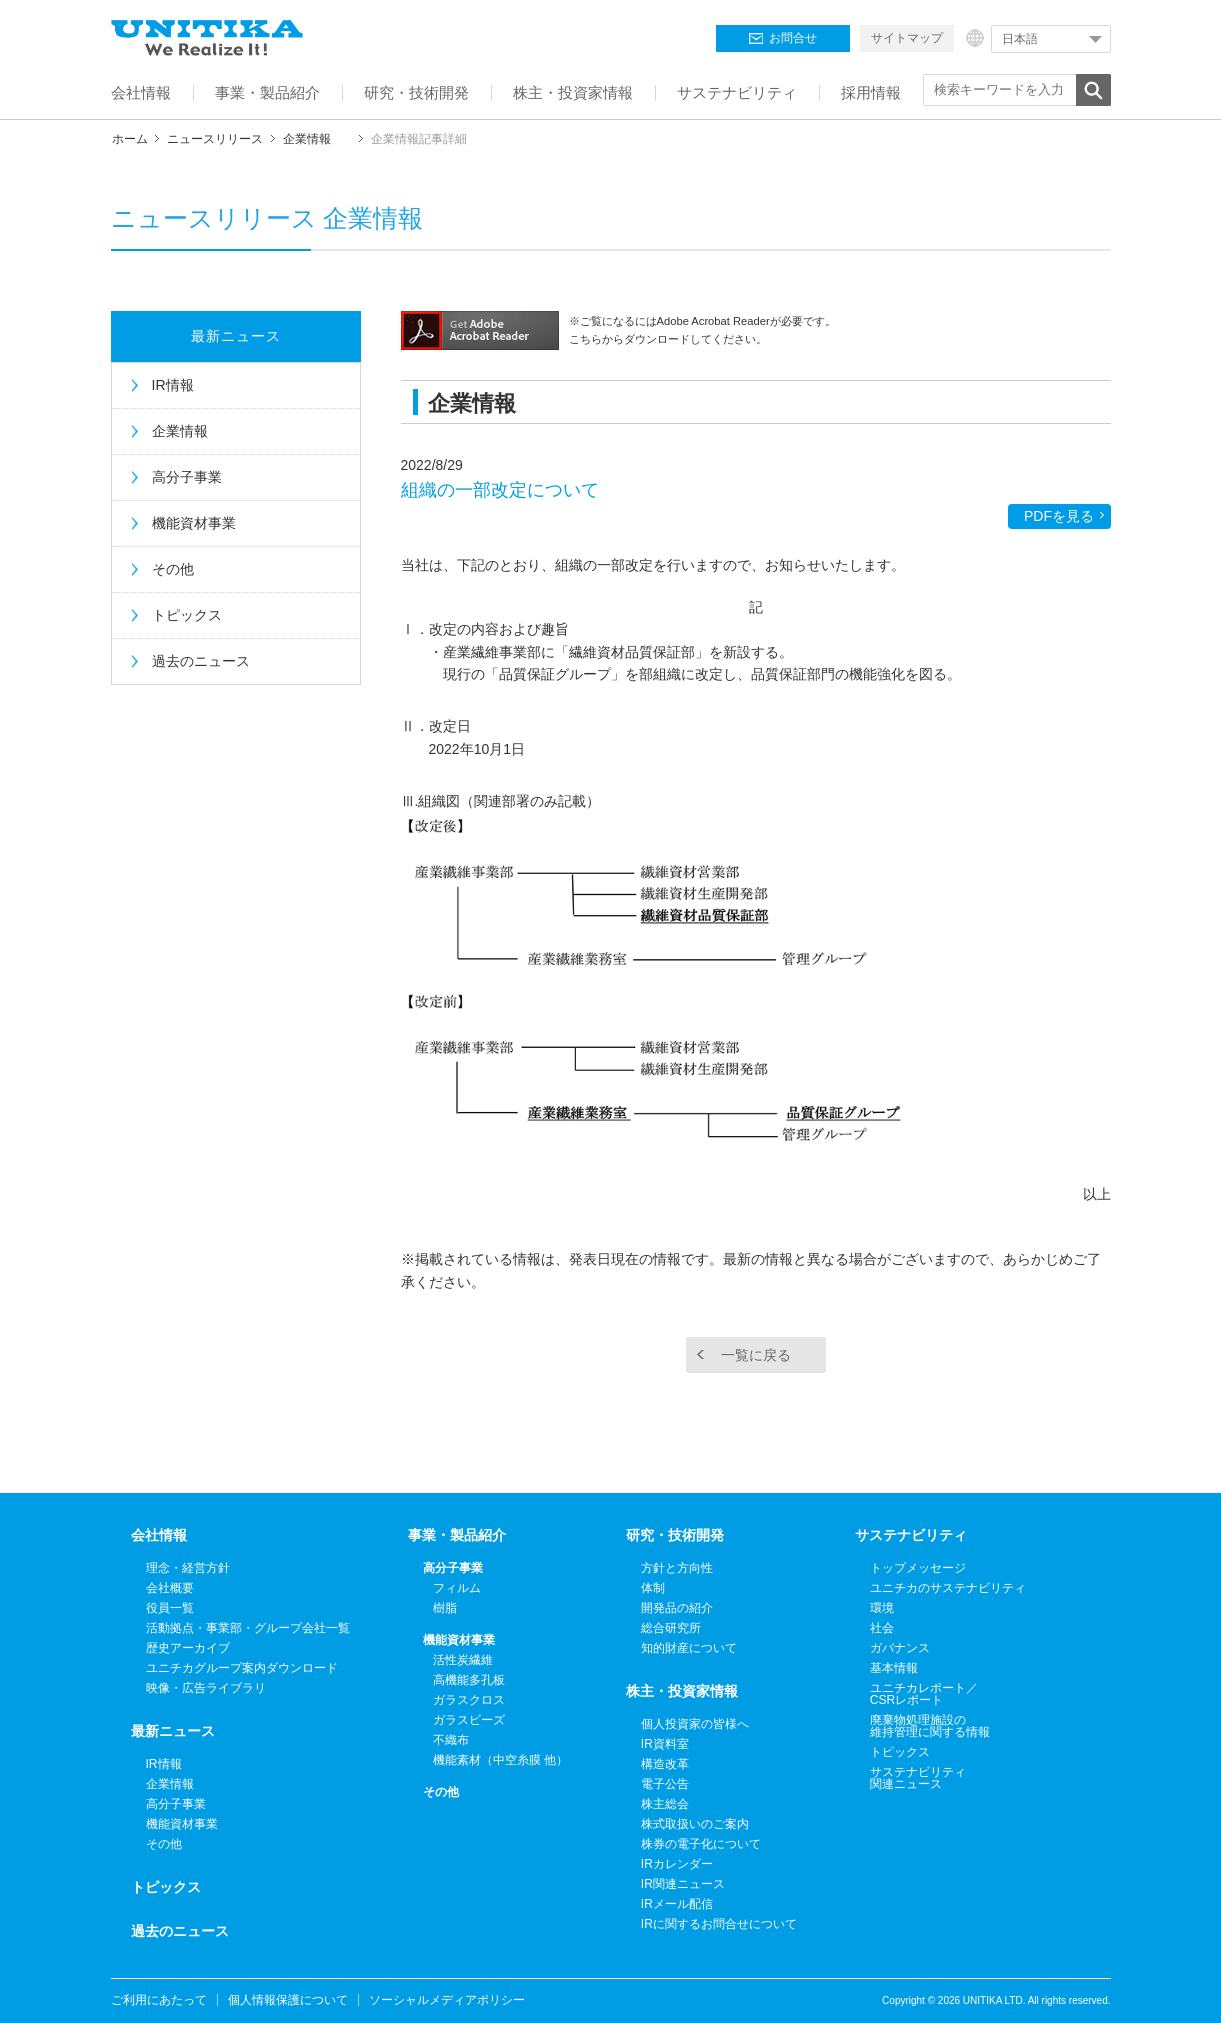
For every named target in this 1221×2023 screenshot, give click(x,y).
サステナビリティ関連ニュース (918, 1778)
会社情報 (159, 1535)
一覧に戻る (756, 1355)
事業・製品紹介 (457, 1535)
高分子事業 (187, 477)
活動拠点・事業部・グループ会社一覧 (248, 1628)
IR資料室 (665, 1744)
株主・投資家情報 (682, 1691)
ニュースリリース (215, 139)
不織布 (451, 1740)
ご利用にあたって (159, 2000)
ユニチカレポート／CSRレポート (924, 1694)
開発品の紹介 (677, 1608)
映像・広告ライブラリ (206, 1688)
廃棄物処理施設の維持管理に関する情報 (930, 1726)
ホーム (130, 139)
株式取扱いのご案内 (695, 1824)
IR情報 (173, 385)
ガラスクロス (469, 1700)
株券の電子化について (701, 1844)
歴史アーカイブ (188, 1648)
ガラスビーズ (469, 1720)
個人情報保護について (288, 2000)
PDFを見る (1059, 516)
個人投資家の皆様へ (695, 1724)
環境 (882, 1608)
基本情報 (894, 1668)
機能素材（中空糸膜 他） (500, 1760)
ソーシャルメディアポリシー (447, 2000)
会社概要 (170, 1588)
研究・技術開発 (675, 1535)
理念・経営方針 (188, 1568)
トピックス (187, 615)
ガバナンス (900, 1648)
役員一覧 (170, 1608)
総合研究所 (671, 1628)
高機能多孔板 (469, 1680)
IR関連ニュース (683, 1884)
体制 (653, 1588)
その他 (173, 569)
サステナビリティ (911, 1535)
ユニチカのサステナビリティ (948, 1588)
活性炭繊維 (463, 1660)
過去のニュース (201, 661)
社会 (882, 1628)
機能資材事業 (194, 523)
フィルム (457, 1588)
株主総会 (665, 1804)
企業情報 (307, 139)
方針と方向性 (677, 1568)
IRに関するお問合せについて (719, 1924)
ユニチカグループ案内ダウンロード (242, 1668)
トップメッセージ (918, 1568)
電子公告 (665, 1784)
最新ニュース (236, 336)
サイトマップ (907, 38)
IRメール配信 (677, 1904)
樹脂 (445, 1608)
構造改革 (665, 1764)
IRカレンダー (677, 1864)
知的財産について (689, 1648)
